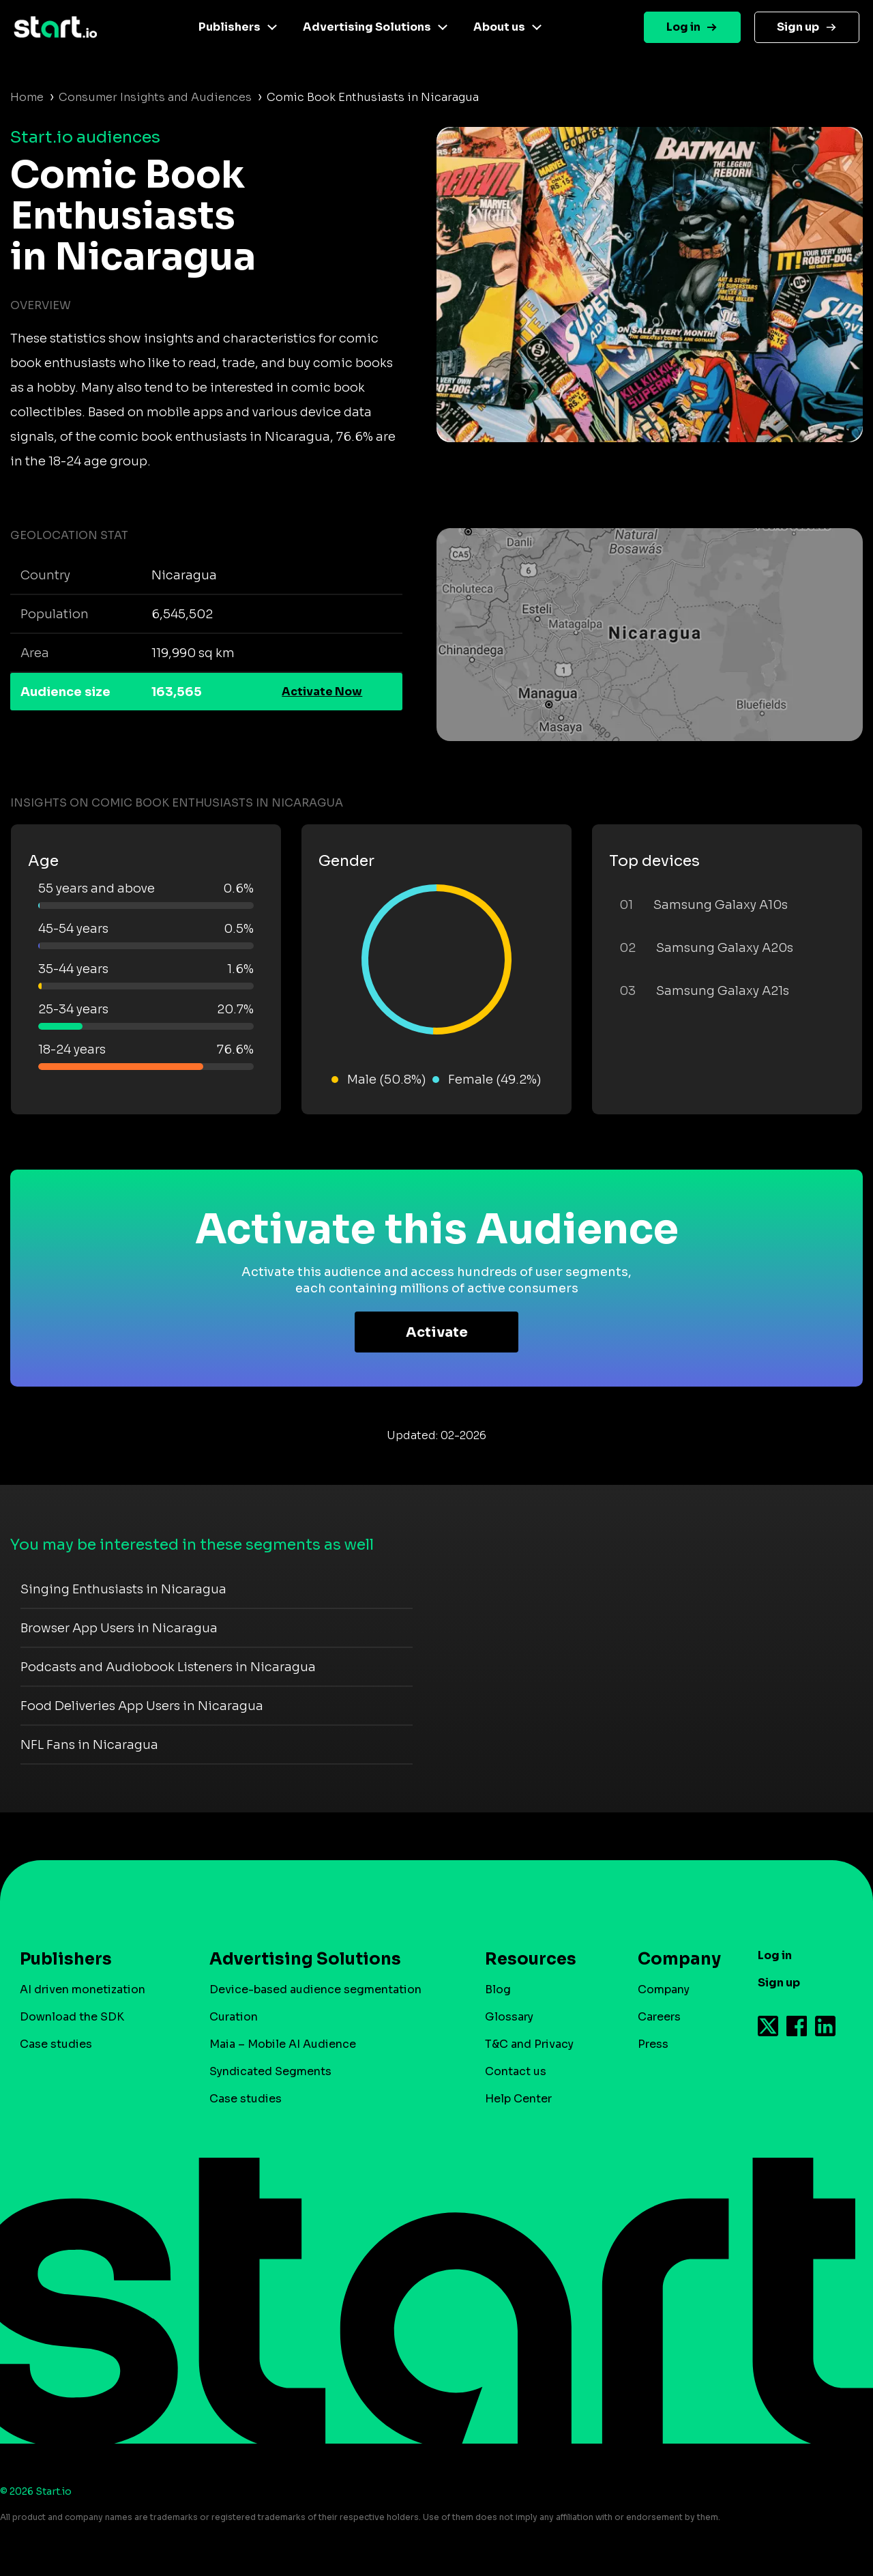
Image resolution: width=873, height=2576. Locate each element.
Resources (530, 1959)
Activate (437, 1332)
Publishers (229, 27)
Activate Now (322, 691)
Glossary (509, 2017)
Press (653, 2044)
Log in (683, 27)
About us (499, 27)
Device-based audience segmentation (315, 1989)
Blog (498, 1989)
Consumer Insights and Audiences (155, 97)
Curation (233, 2017)
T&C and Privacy (529, 2044)
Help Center (518, 2099)
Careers (659, 2017)
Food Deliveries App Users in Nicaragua (141, 1705)
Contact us (515, 2071)
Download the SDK (72, 2017)
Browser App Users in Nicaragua (119, 1628)
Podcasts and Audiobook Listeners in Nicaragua (168, 1667)
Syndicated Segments (270, 2071)
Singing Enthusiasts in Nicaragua (123, 1589)
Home (27, 97)
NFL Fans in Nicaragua (89, 1744)
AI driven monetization (82, 1989)
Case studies (56, 2044)
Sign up (798, 27)
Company (673, 1959)
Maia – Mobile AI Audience (282, 2044)
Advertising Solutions (367, 27)
